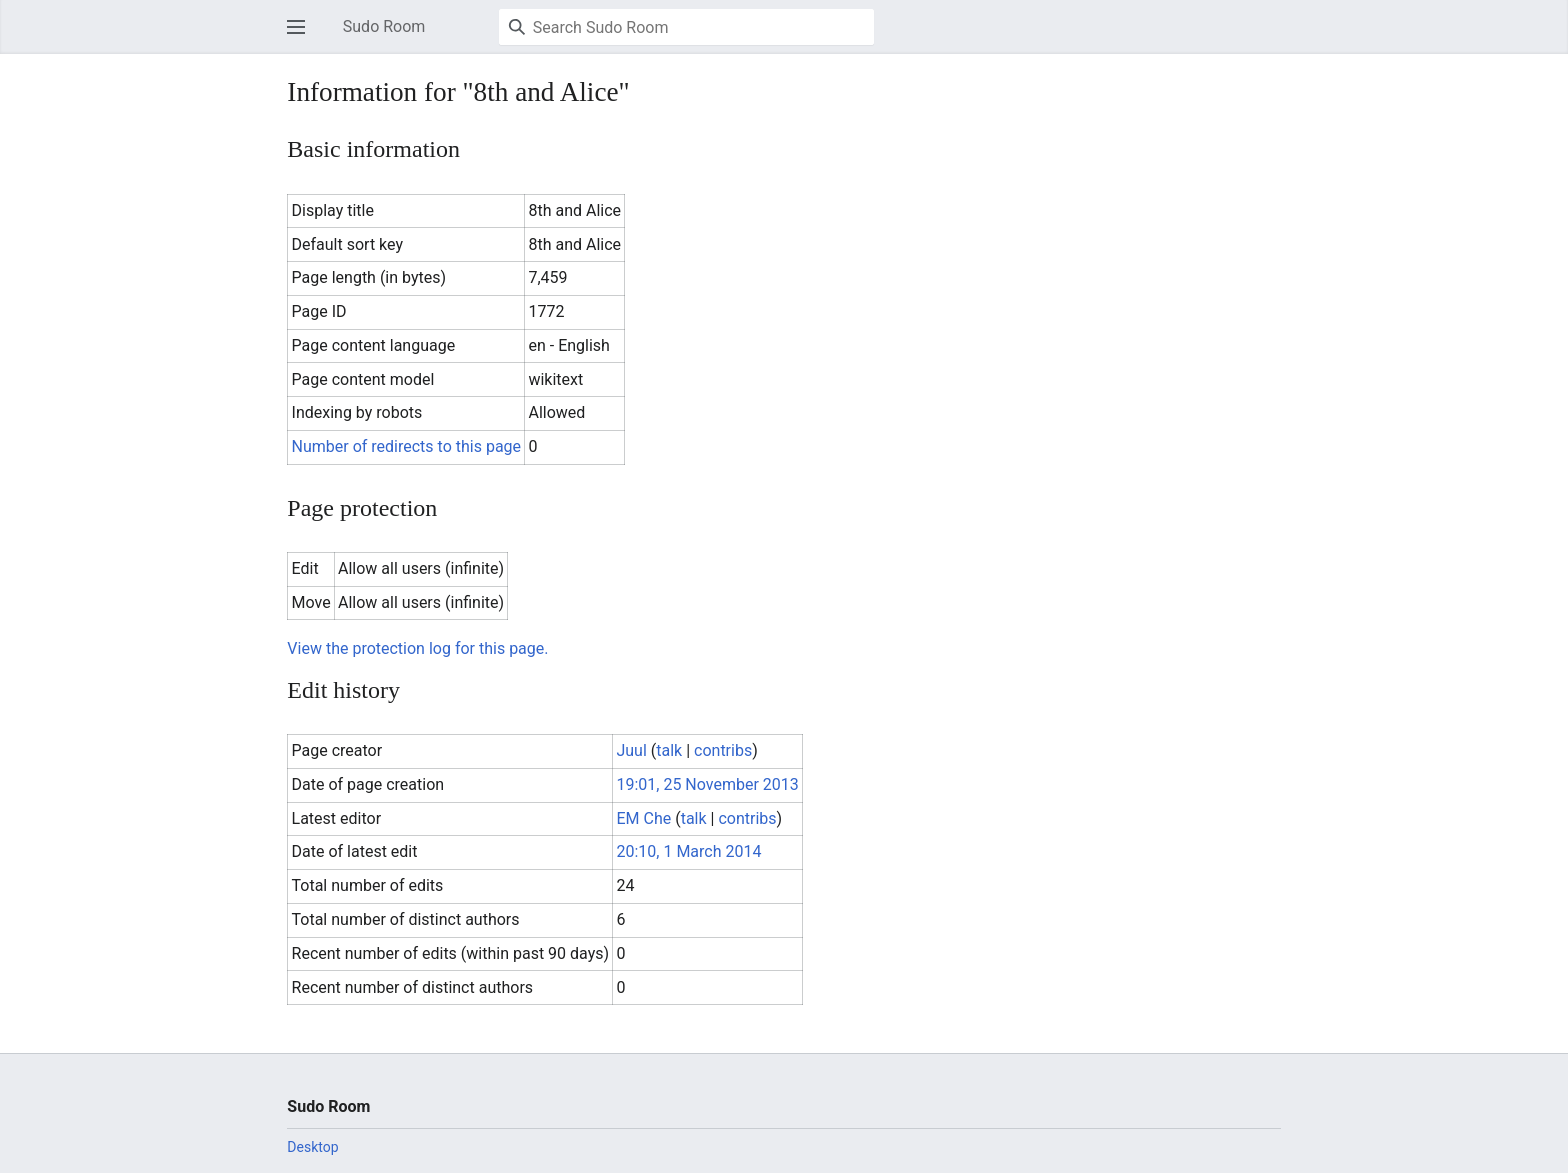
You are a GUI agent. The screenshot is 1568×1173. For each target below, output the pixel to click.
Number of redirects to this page (407, 446)
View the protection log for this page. (417, 648)
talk (669, 750)
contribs (723, 750)
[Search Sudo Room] (686, 27)
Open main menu (302, 36)
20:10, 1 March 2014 (688, 851)
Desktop (312, 1147)
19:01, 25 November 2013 (707, 784)
